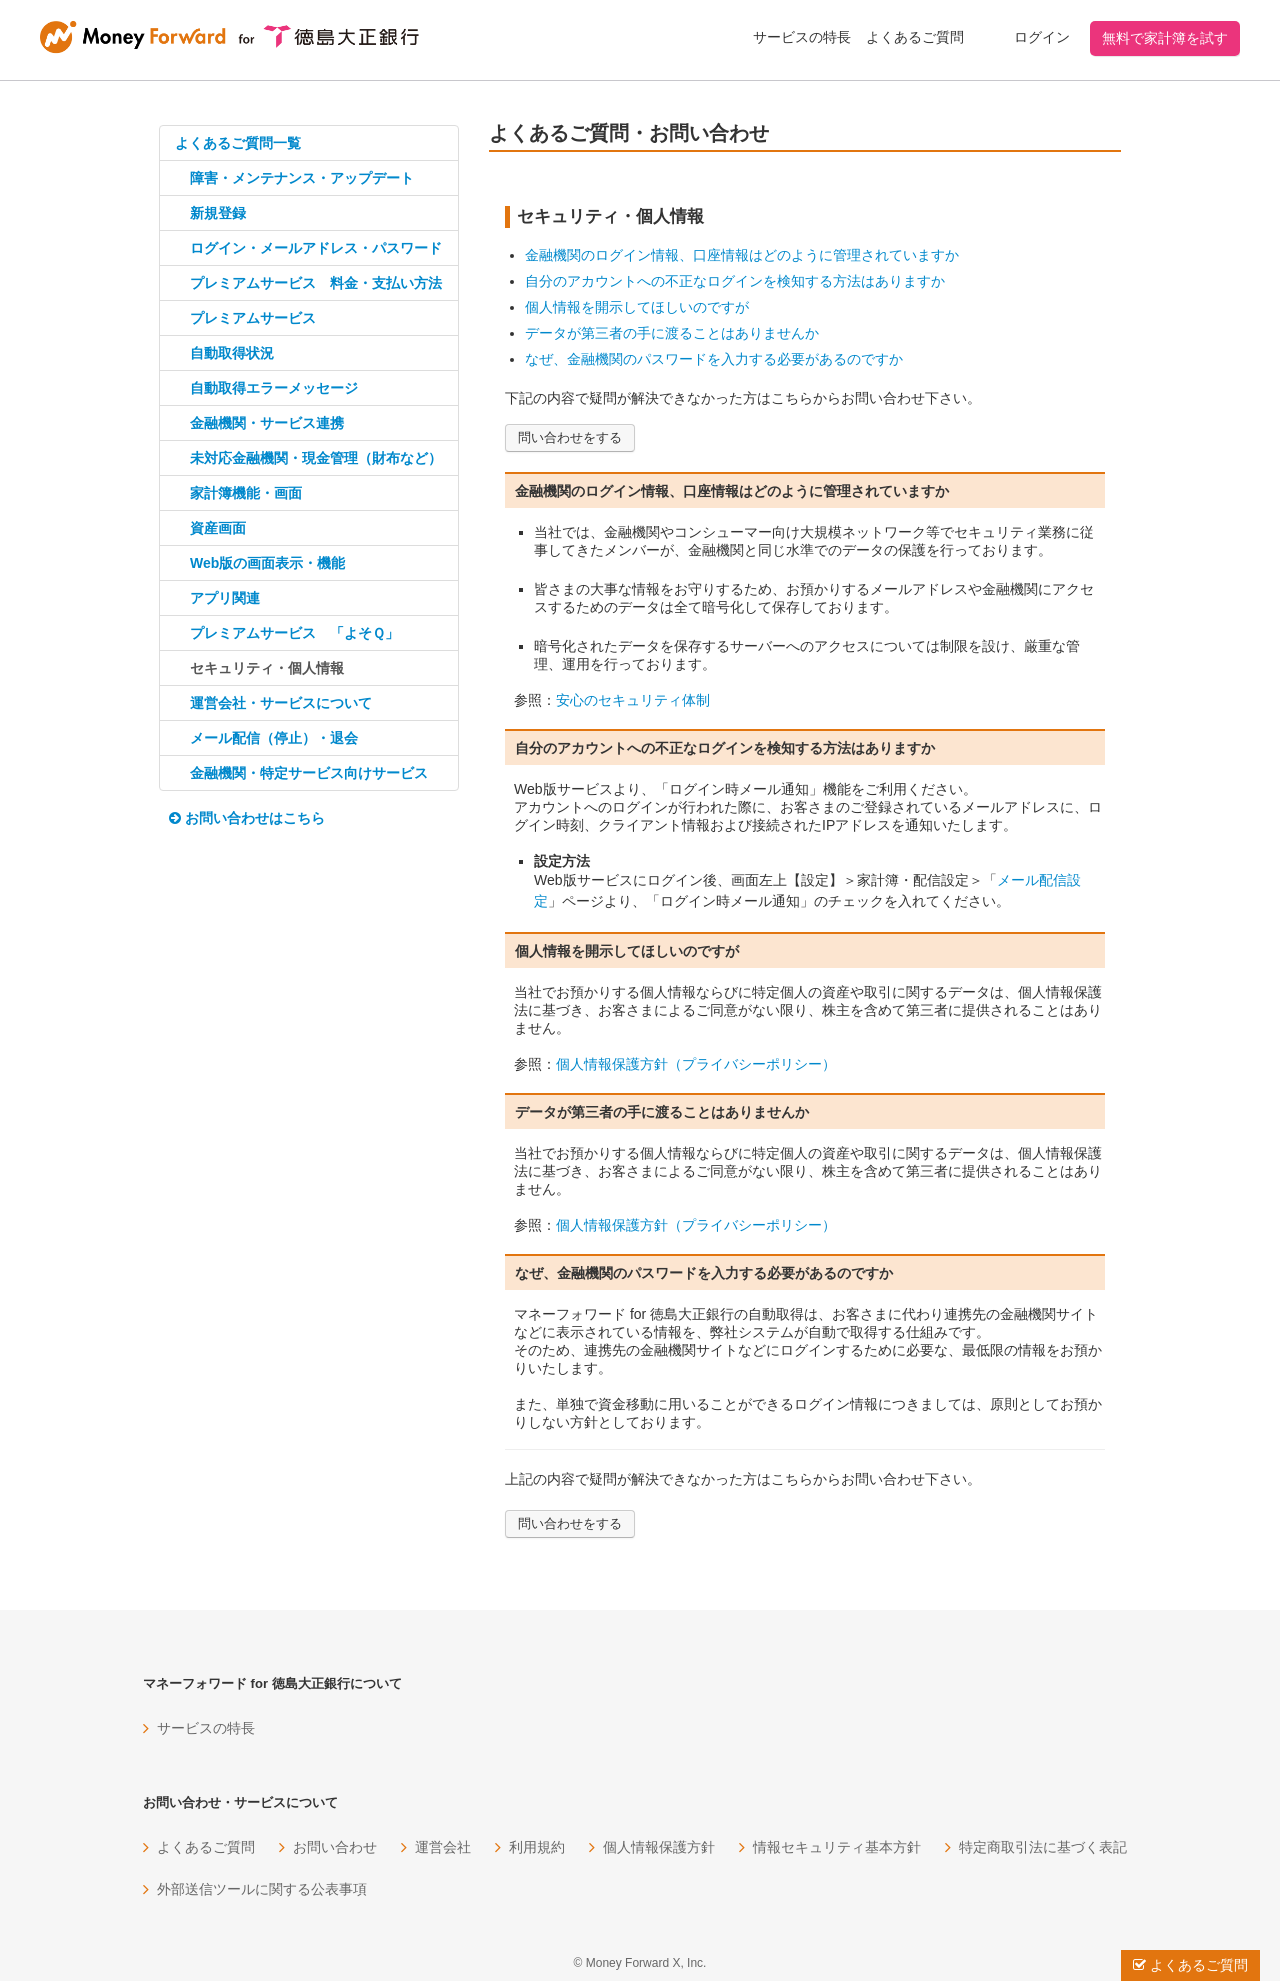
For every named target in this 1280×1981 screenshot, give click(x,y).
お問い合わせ (335, 1847)
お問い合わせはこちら (247, 818)
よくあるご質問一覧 (238, 143)
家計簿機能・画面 (246, 493)
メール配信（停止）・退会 (274, 738)
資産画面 (218, 528)
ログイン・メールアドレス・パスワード (316, 248)
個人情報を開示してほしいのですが (637, 307)
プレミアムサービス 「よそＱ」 (294, 633)
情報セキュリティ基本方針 (837, 1847)
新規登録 (218, 213)
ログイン (1042, 37)
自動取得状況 (232, 353)
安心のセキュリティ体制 (633, 700)
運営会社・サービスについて (281, 703)
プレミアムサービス (253, 318)
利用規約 (537, 1847)
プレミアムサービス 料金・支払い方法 (316, 283)
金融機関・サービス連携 (267, 423)
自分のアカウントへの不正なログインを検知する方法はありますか (735, 281)
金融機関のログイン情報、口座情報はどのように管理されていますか (742, 255)
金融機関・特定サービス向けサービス (309, 773)
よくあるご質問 (915, 37)
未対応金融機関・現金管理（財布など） (316, 458)
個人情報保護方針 (659, 1847)
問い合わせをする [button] (570, 437)
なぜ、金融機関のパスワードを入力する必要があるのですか (714, 359)
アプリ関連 (225, 598)
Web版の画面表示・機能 (267, 563)
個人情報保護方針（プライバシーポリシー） (696, 1064)
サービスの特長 (802, 37)
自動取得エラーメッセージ (274, 388)
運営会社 (443, 1847)
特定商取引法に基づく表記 (1043, 1847)
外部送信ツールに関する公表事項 (262, 1889)
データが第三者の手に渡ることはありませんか (672, 333)
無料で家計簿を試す (1165, 38)
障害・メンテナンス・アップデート (302, 178)
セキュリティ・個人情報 (267, 668)
